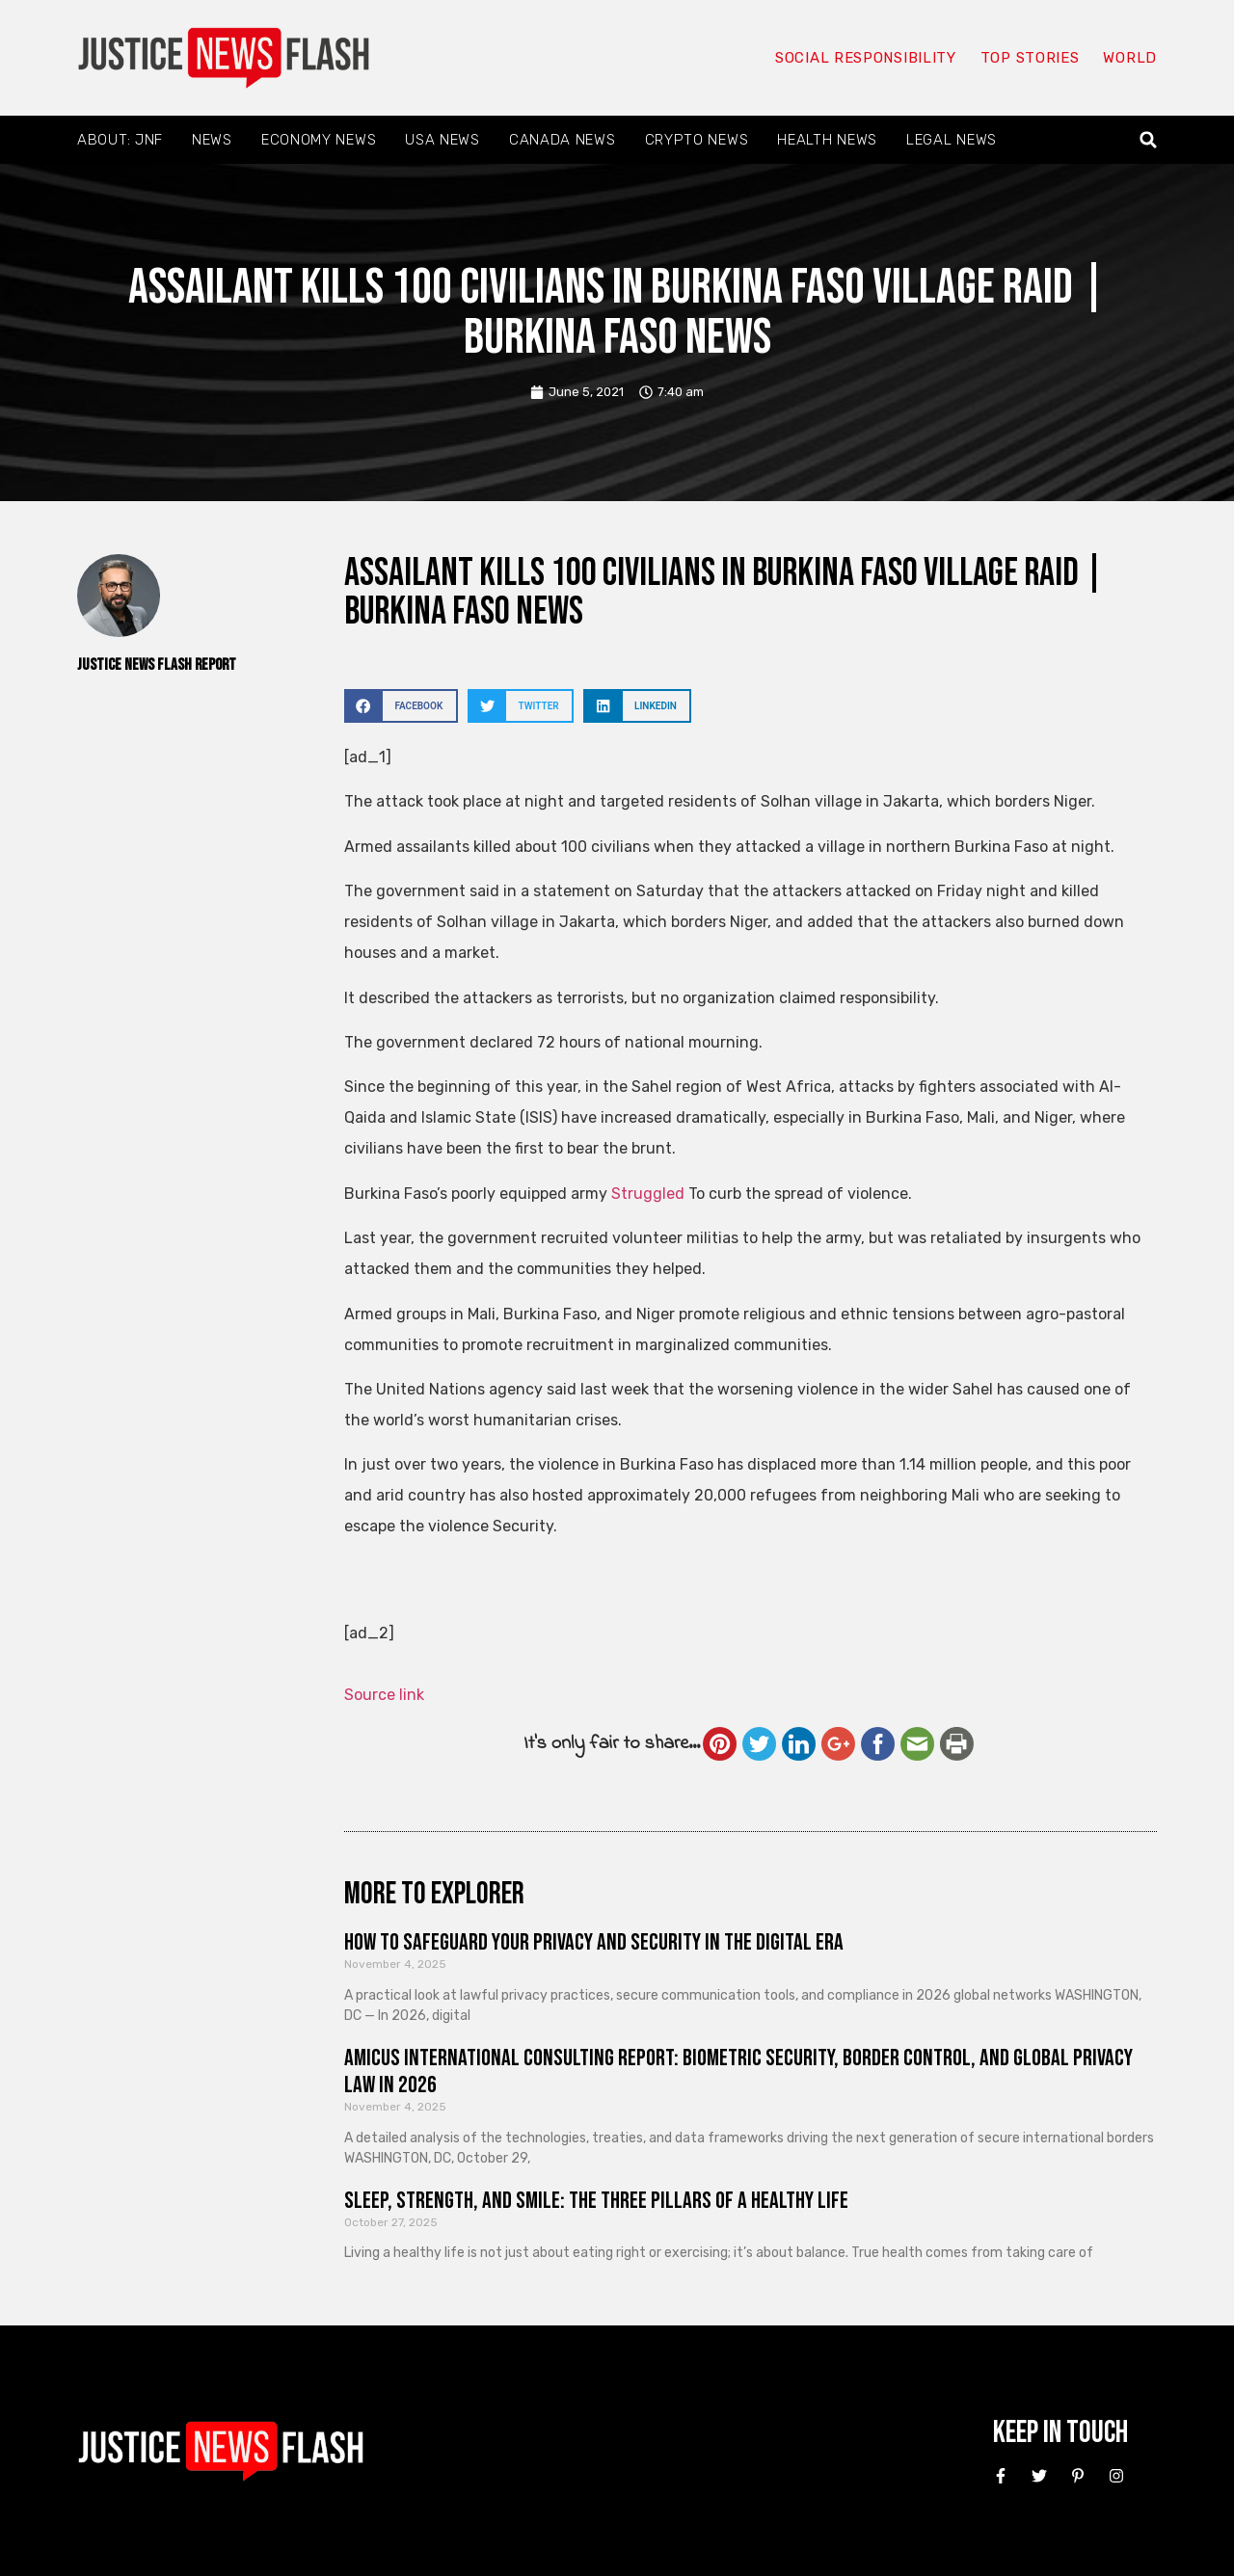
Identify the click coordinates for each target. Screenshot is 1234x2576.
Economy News (318, 139)
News (212, 139)
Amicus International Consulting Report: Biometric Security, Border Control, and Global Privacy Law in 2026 (738, 2072)
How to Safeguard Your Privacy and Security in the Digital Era (594, 1942)
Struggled (647, 1193)
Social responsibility (865, 57)
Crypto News (697, 139)
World (1130, 57)
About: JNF (120, 139)
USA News (442, 139)
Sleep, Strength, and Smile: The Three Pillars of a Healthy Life (596, 2201)
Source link (384, 1695)
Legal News (951, 139)
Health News (827, 139)
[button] (1149, 140)
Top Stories (1030, 57)
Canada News (562, 139)
